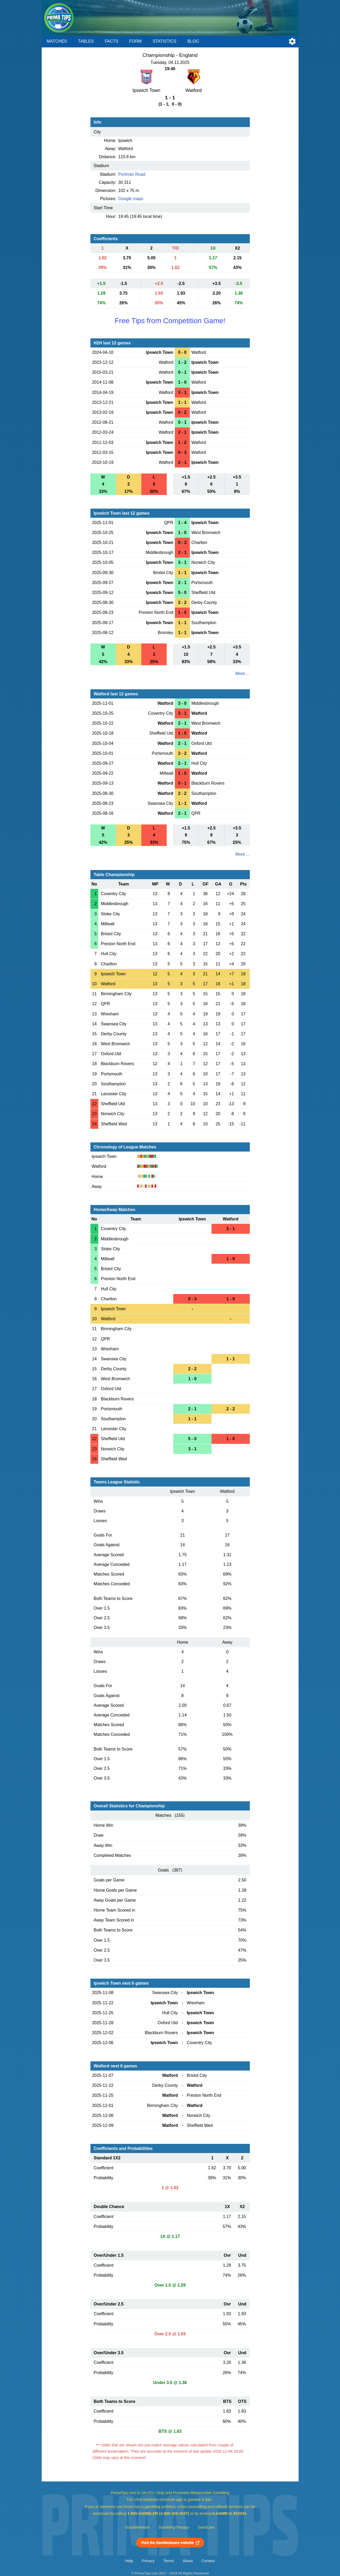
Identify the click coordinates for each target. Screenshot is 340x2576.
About (188, 2561)
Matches (57, 41)
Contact (208, 2561)
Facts (111, 41)
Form (135, 41)
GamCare (206, 2527)
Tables (86, 41)
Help (129, 2561)
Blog (193, 41)
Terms (168, 2561)
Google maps (130, 198)
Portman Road (131, 174)
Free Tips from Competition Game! (170, 321)
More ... (242, 673)
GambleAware (137, 2527)
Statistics (164, 41)
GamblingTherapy (174, 2527)
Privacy (148, 2561)
